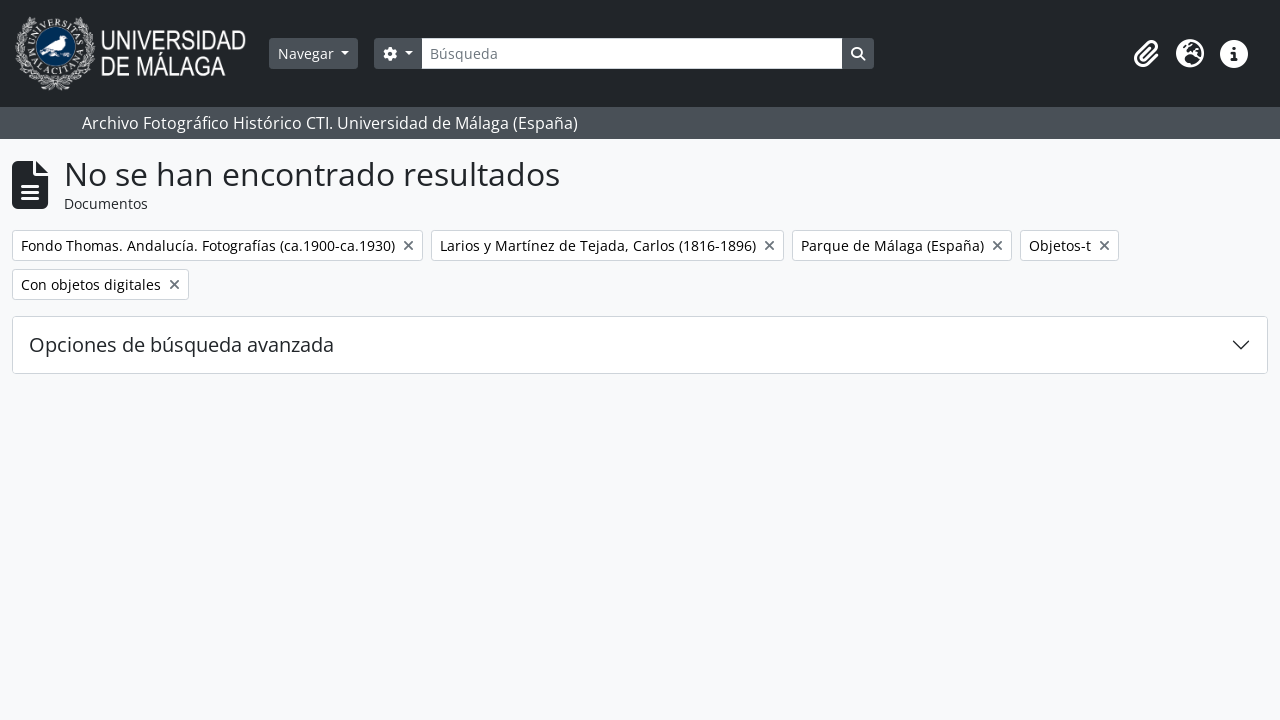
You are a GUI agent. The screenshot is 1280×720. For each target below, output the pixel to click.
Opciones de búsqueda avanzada (181, 344)
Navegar (308, 53)
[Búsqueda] (632, 53)
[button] (1146, 54)
